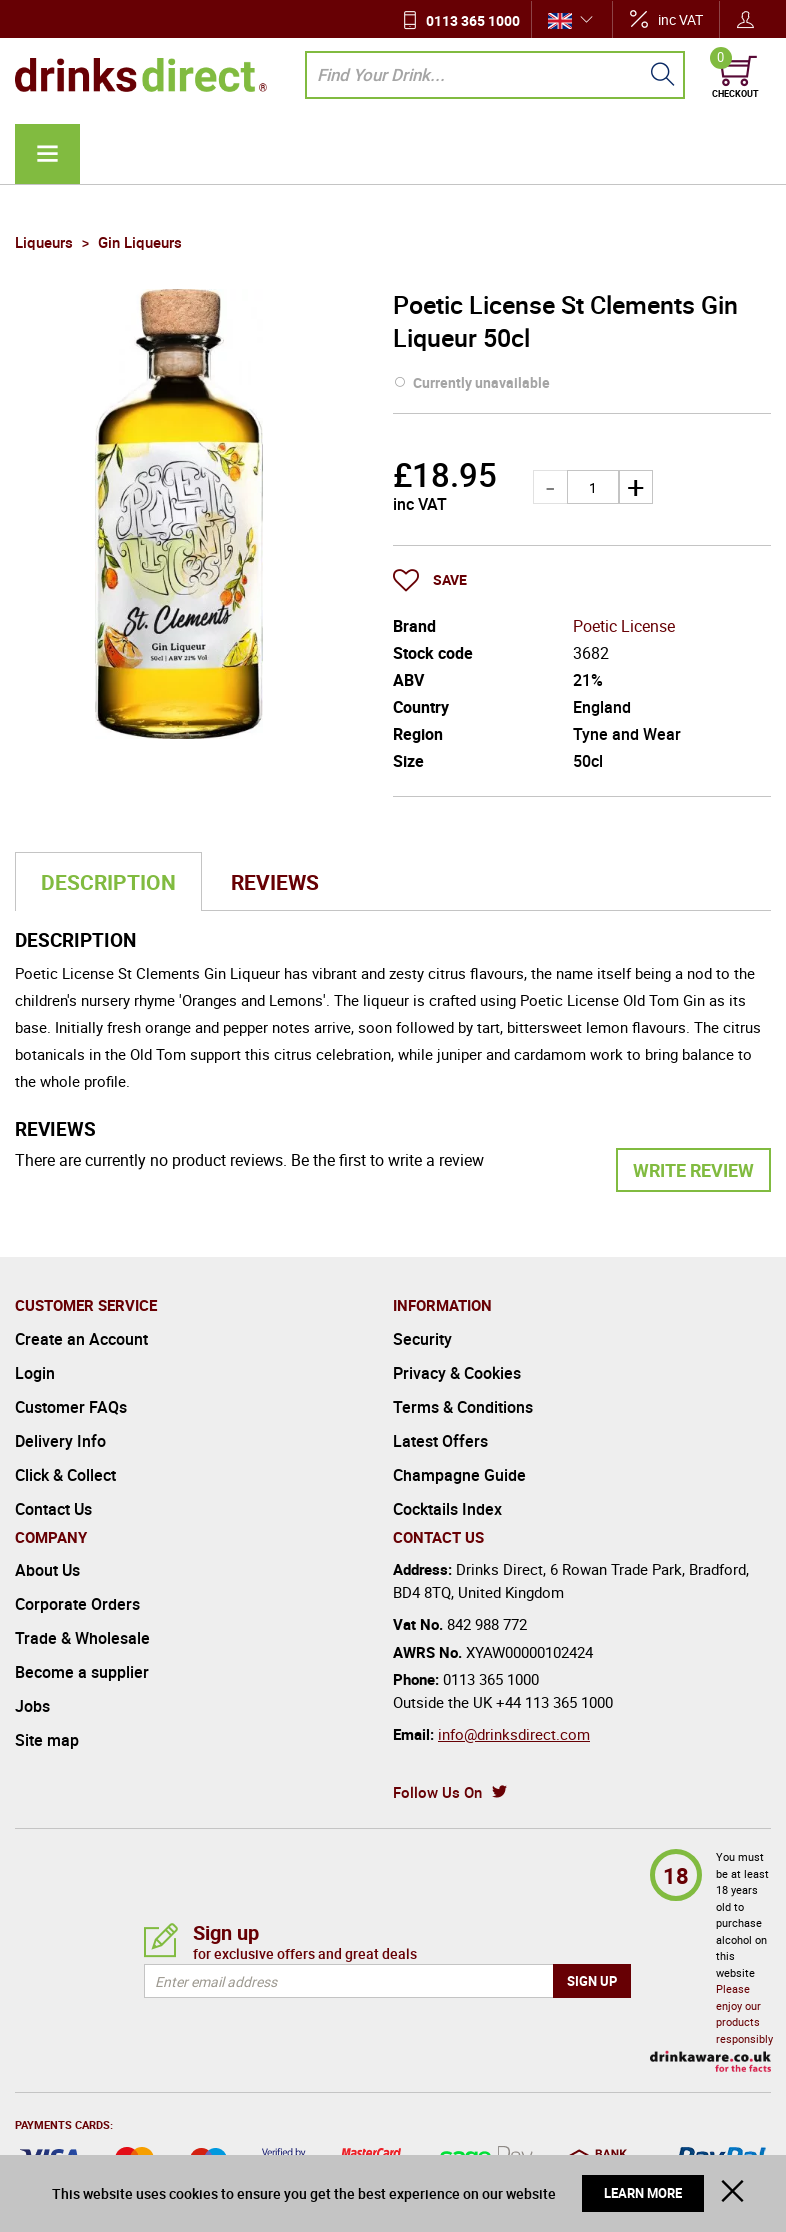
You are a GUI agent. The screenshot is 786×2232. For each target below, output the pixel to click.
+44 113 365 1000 (554, 1702)
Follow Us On (437, 1792)
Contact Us (53, 1509)
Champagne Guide (459, 1475)
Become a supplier (82, 1672)
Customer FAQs (71, 1407)
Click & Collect (65, 1475)
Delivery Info (60, 1441)
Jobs (32, 1706)
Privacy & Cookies (457, 1373)
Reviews (275, 882)
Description (108, 882)
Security (422, 1339)
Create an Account (81, 1339)
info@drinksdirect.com (514, 1734)
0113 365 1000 (473, 20)
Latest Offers (440, 1441)
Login (35, 1373)
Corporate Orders (77, 1604)
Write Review (693, 1170)
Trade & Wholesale (82, 1638)
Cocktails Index (447, 1509)
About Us (47, 1570)
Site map (47, 1740)
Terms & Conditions (463, 1407)
